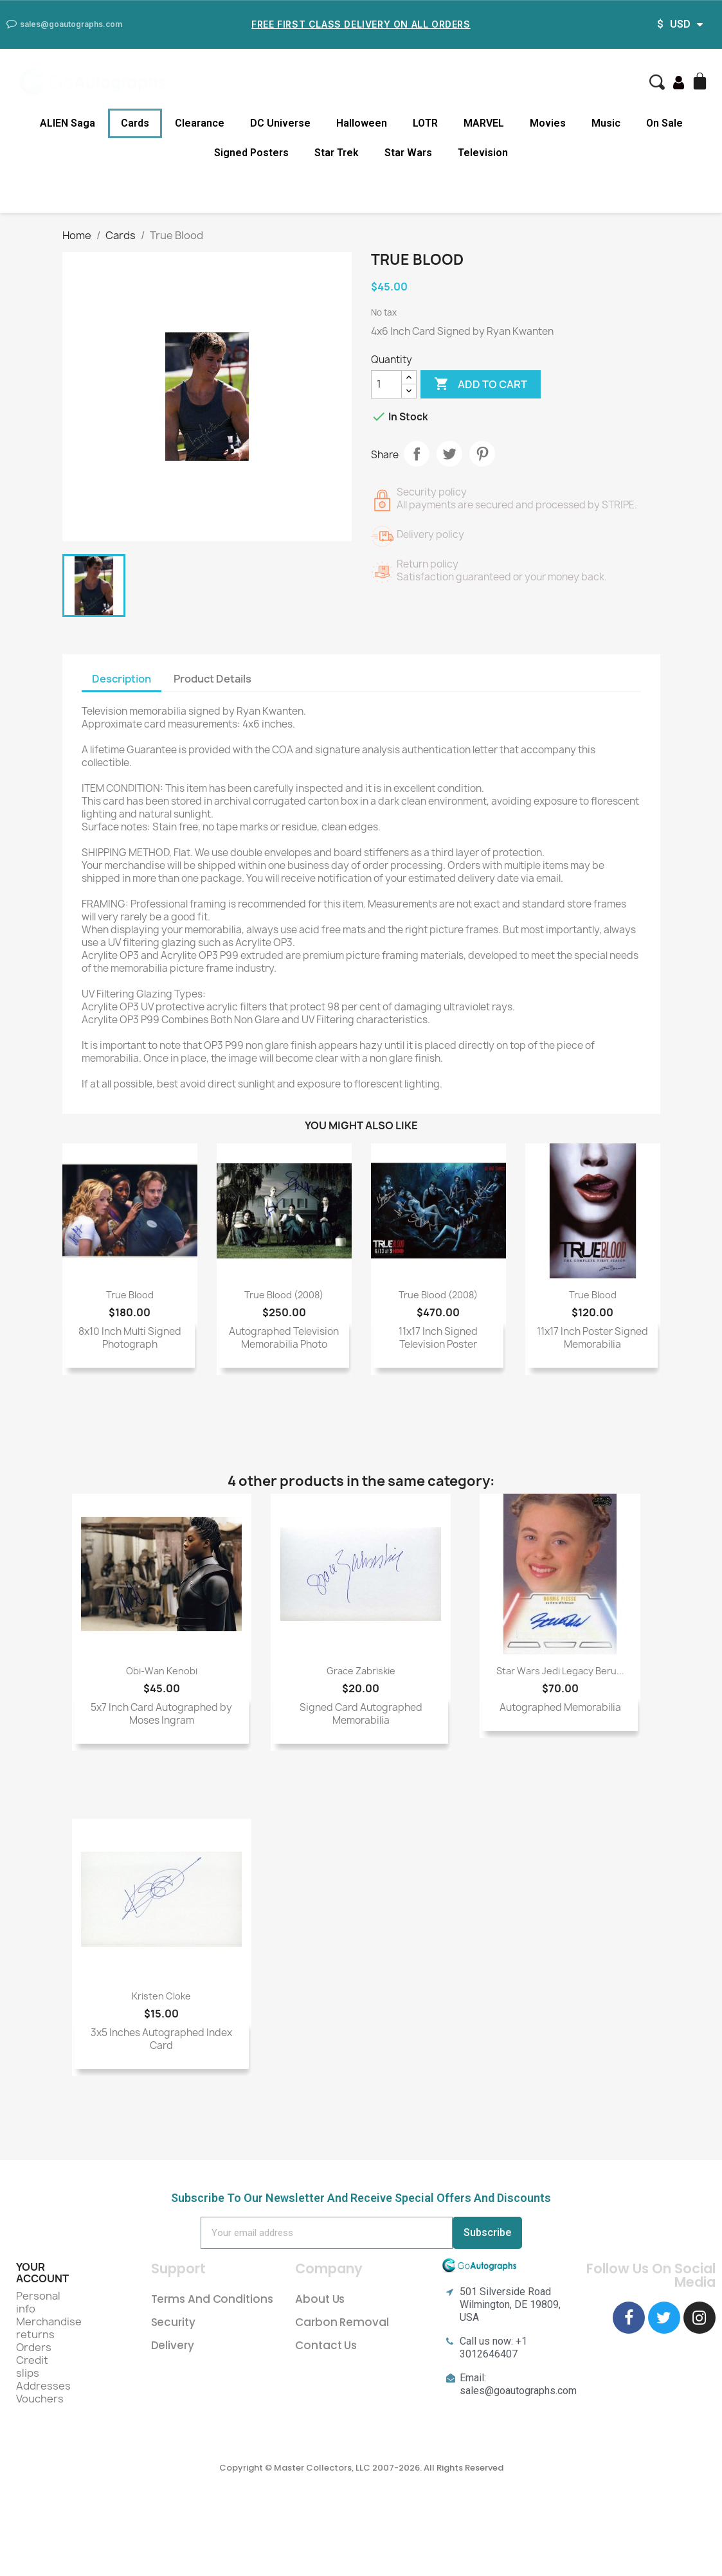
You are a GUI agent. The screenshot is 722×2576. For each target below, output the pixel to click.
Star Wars (408, 153)
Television (483, 153)
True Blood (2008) (283, 1295)
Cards (135, 123)
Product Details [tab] (212, 679)
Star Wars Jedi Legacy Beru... (560, 1671)
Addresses (43, 2386)
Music (605, 123)
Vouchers (40, 2399)
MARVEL (484, 123)
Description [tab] (121, 679)
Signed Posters (251, 153)
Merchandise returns (49, 2327)
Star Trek (336, 153)
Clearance (199, 123)
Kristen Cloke (161, 1996)
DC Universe (280, 123)
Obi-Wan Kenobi (161, 1671)
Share (416, 454)
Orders (33, 2347)
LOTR (425, 123)
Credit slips (32, 2366)
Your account (42, 2272)
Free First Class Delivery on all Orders (360, 24)
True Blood (130, 1295)
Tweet (449, 454)
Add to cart (480, 384)
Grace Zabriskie (361, 1671)
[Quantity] (386, 384)
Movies (548, 123)
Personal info (38, 2302)
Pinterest (482, 454)
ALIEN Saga (67, 123)
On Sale (664, 123)
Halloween (361, 123)
